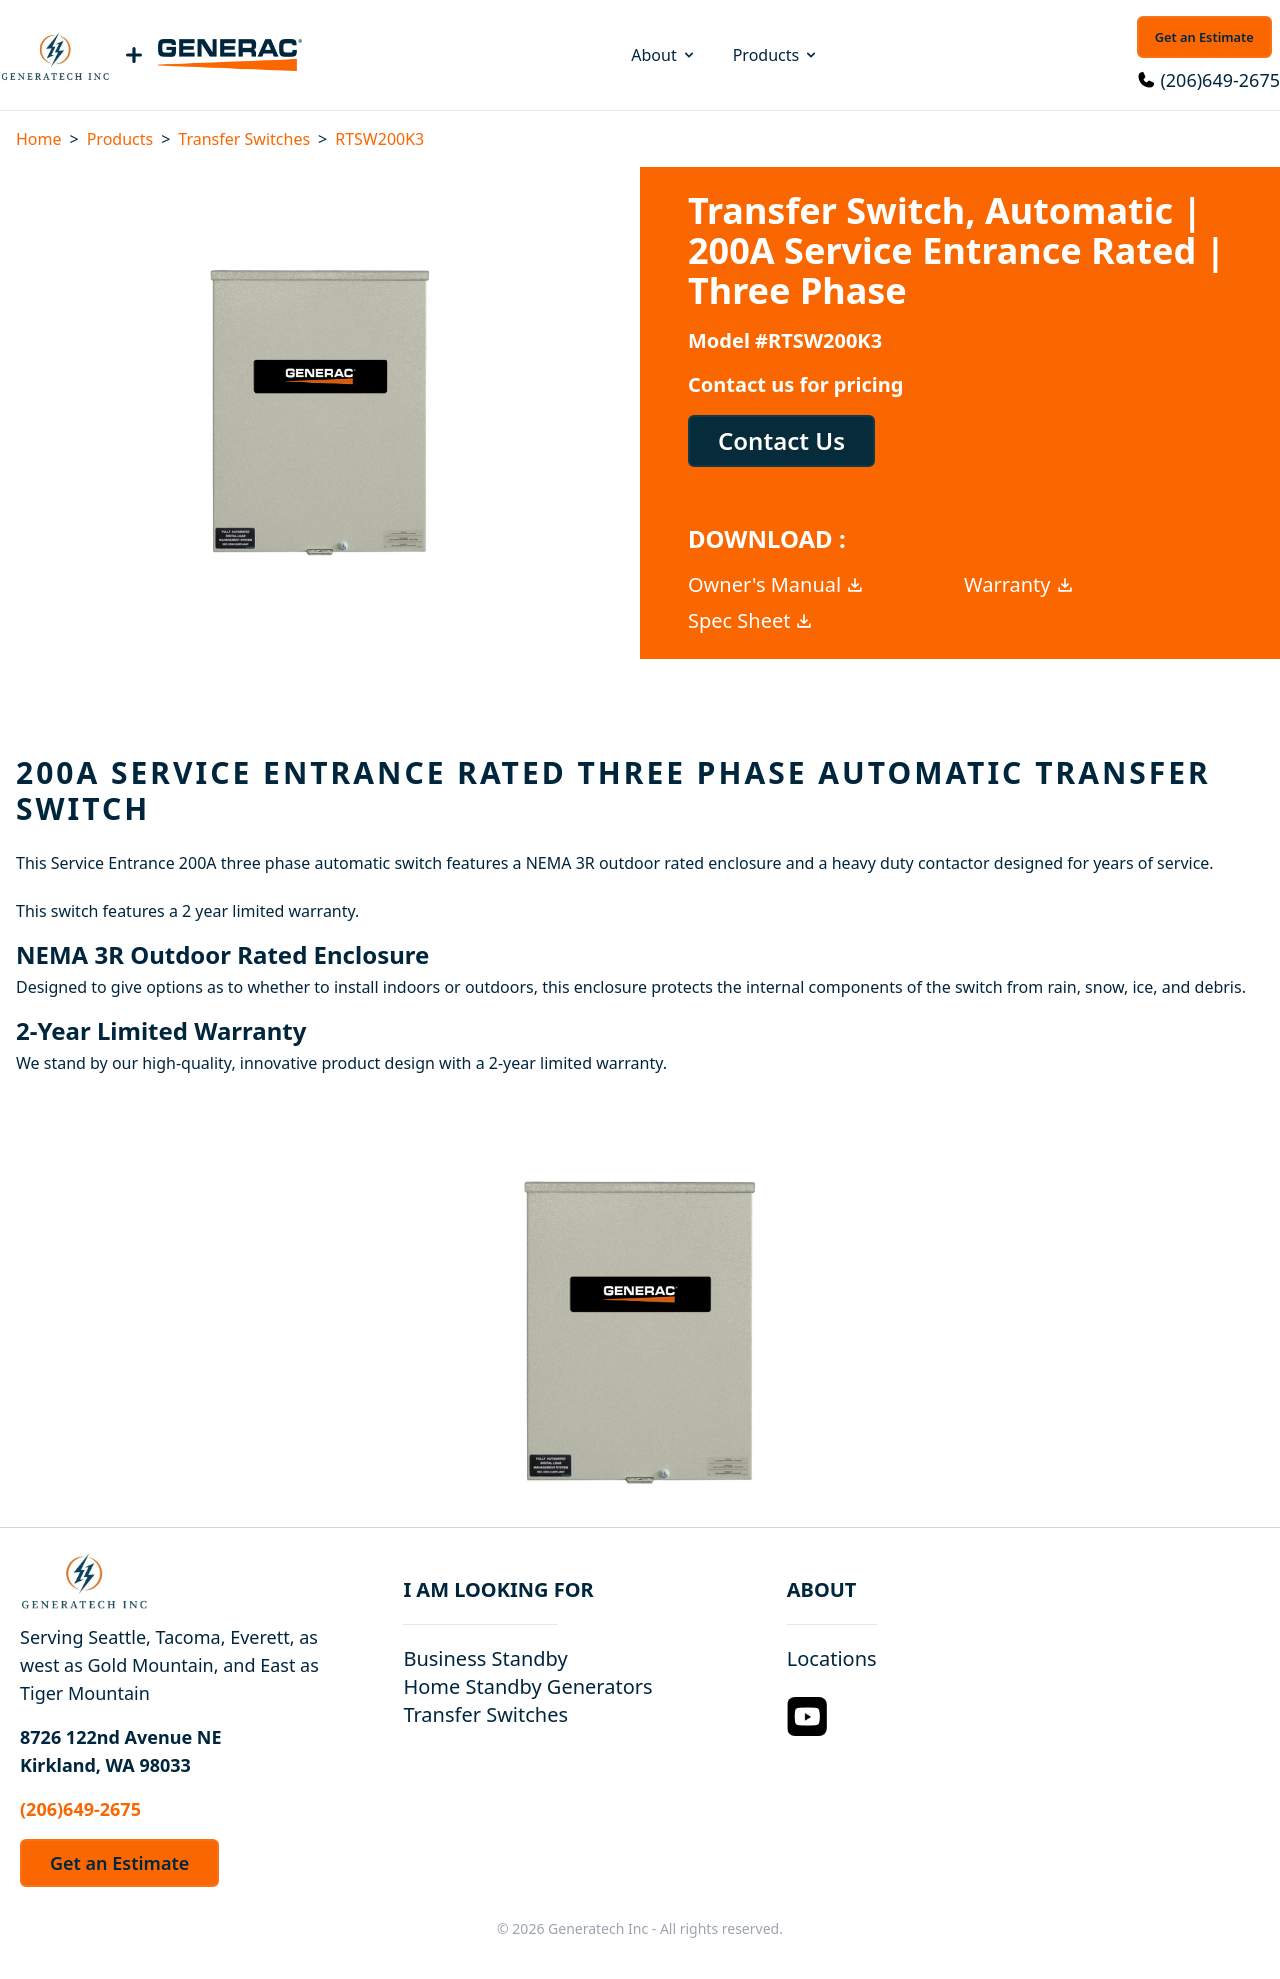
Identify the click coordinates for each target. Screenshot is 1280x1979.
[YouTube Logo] (807, 1716)
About (663, 55)
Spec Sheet (751, 620)
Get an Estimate (1204, 37)
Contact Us (781, 440)
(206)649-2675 (1220, 80)
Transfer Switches (244, 139)
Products (776, 55)
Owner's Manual (776, 584)
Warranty (1019, 584)
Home (39, 139)
